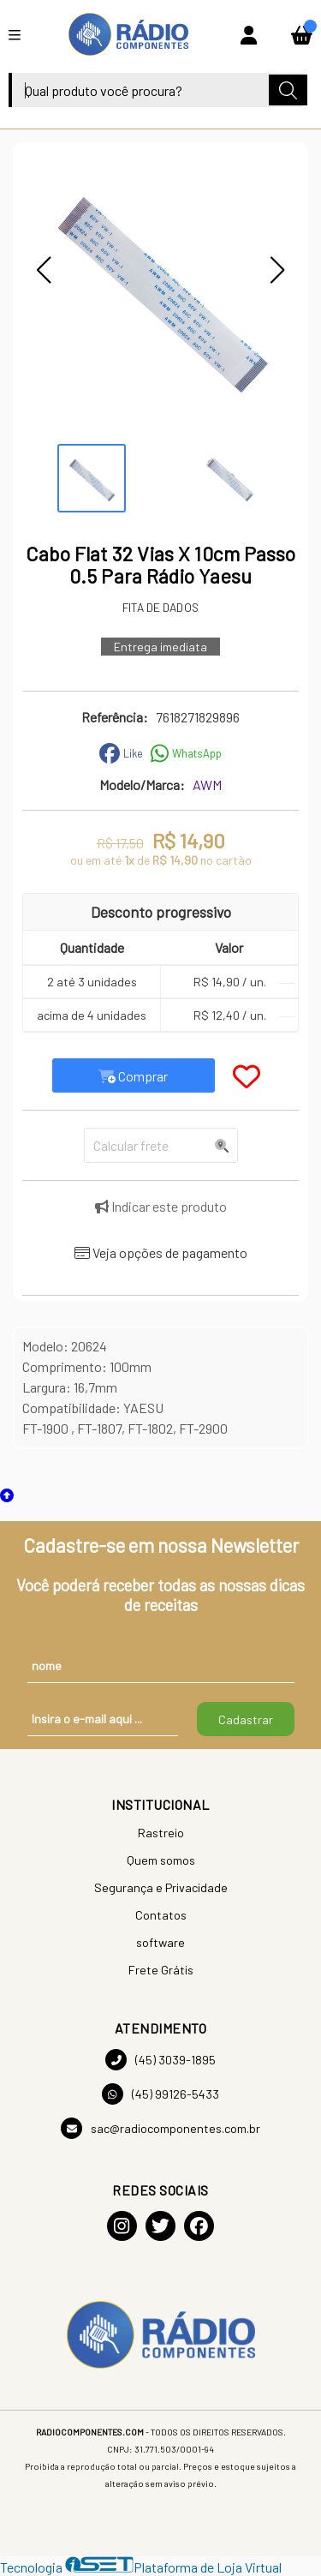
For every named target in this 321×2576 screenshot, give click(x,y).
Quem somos (161, 1860)
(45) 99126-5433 (160, 2094)
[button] (43, 270)
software (160, 1942)
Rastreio (161, 1832)
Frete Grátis (160, 1969)
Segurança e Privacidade (161, 1887)
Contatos (161, 1915)
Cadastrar (245, 1719)
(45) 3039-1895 (160, 2059)
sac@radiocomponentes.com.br (160, 2128)
